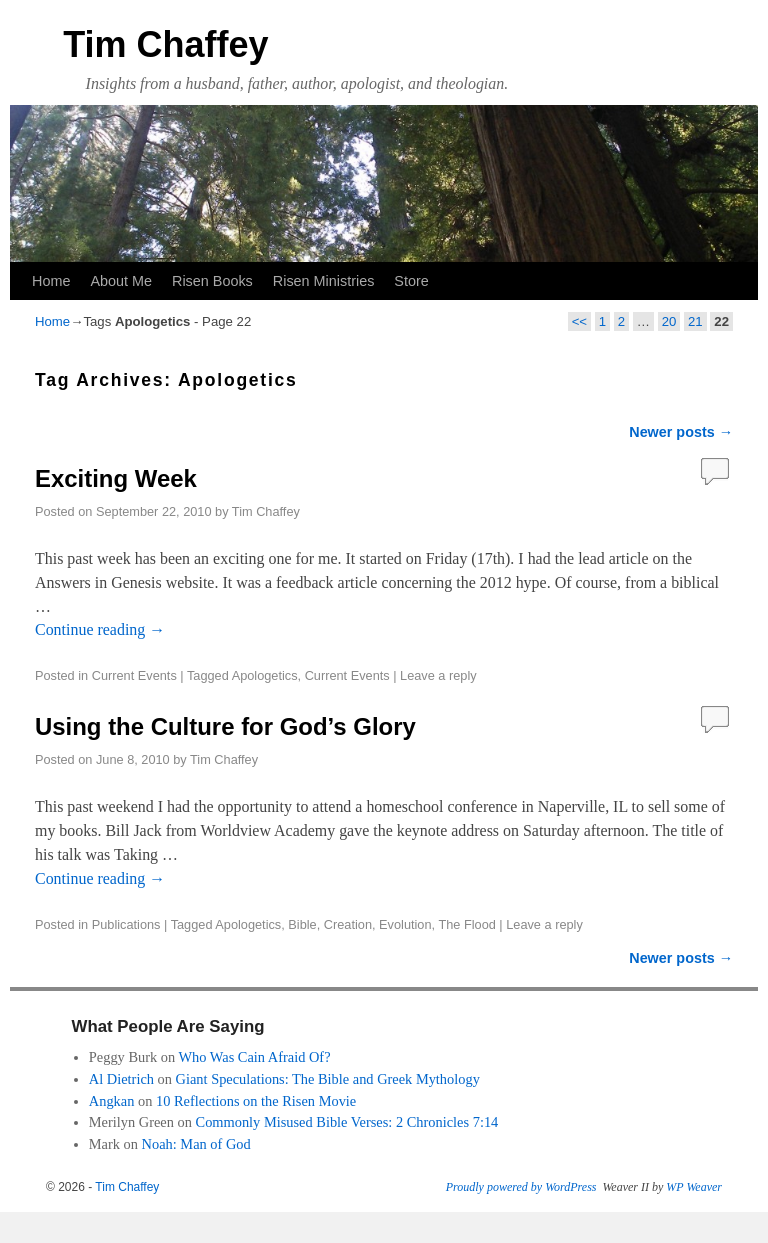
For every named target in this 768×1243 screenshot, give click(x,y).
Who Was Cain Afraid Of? (255, 1057)
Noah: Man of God (196, 1144)
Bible (302, 924)
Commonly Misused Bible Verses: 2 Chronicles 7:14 (347, 1122)
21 (695, 321)
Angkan (112, 1101)
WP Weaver (694, 1187)
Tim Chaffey (165, 44)
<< (579, 321)
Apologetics (265, 675)
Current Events (134, 675)
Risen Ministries (324, 281)
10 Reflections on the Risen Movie (256, 1101)
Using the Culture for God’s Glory (225, 726)
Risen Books (212, 281)
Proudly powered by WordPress (521, 1187)
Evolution (405, 924)
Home (51, 281)
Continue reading (100, 629)
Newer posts (681, 432)
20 (669, 321)
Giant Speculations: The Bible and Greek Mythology (328, 1079)
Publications (126, 924)
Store (411, 281)
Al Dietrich (121, 1079)
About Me (121, 281)
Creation (348, 924)
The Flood (466, 924)
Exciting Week (116, 478)
